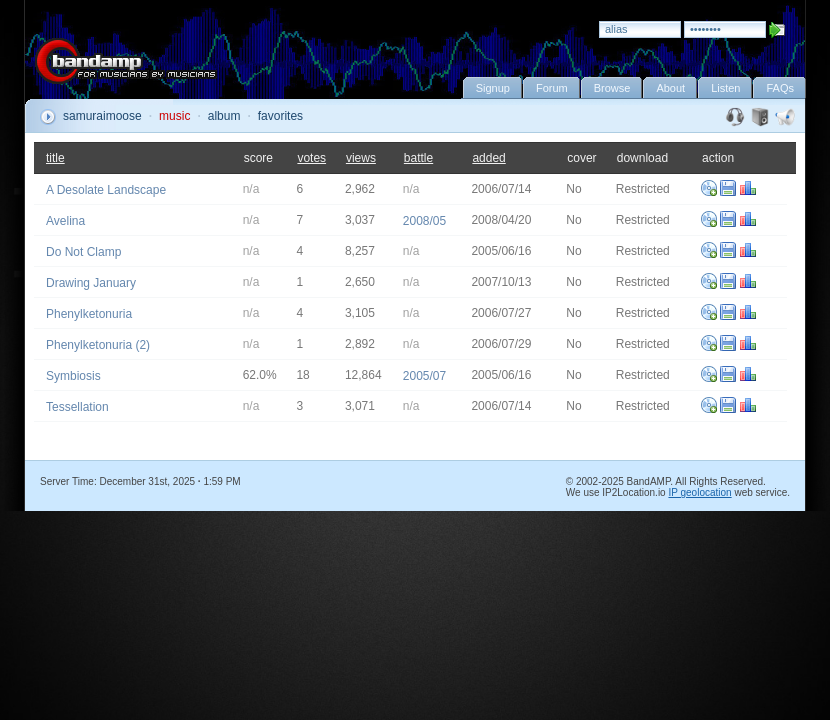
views (361, 158)
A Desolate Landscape (106, 190)
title (55, 158)
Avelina (65, 221)
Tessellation (77, 407)
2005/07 (424, 376)
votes (311, 158)
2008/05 (424, 221)
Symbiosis (73, 376)
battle (418, 158)
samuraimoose (102, 116)
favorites (280, 116)
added (488, 158)
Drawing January (91, 283)
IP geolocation (699, 492)
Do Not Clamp (83, 252)
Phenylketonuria (89, 314)
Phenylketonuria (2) (98, 345)
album (224, 116)
